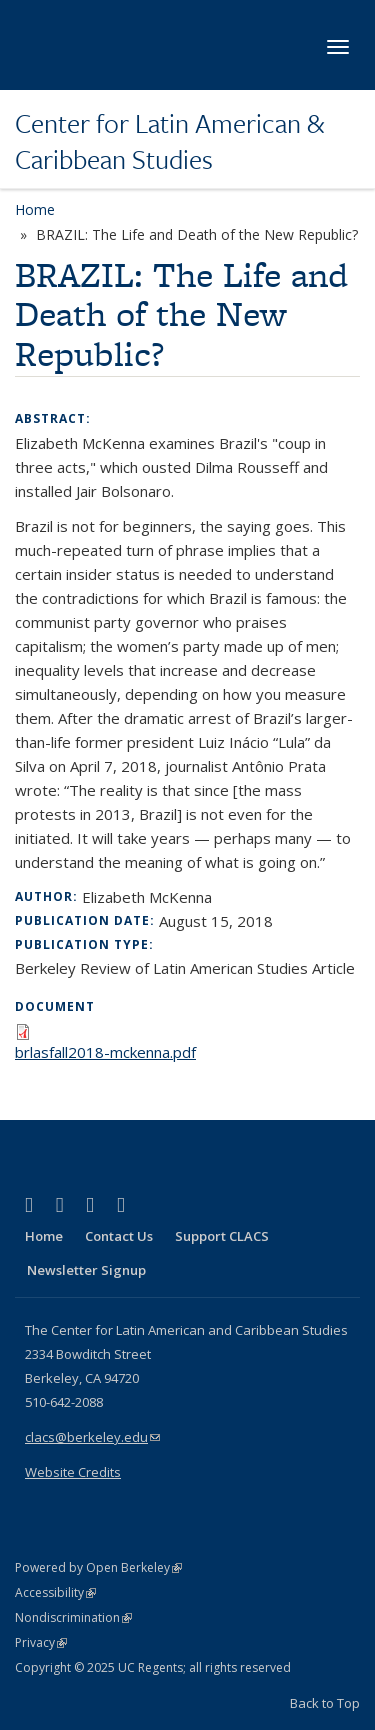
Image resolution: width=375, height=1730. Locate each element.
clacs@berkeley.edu (92, 1437)
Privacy (41, 1642)
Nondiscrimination (73, 1617)
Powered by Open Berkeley (98, 1567)
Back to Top (325, 1703)
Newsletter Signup (86, 1270)
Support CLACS (222, 1236)
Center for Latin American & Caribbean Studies (169, 141)
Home (35, 209)
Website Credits (73, 1472)
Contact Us (119, 1236)
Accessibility (55, 1592)
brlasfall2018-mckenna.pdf (105, 1052)
